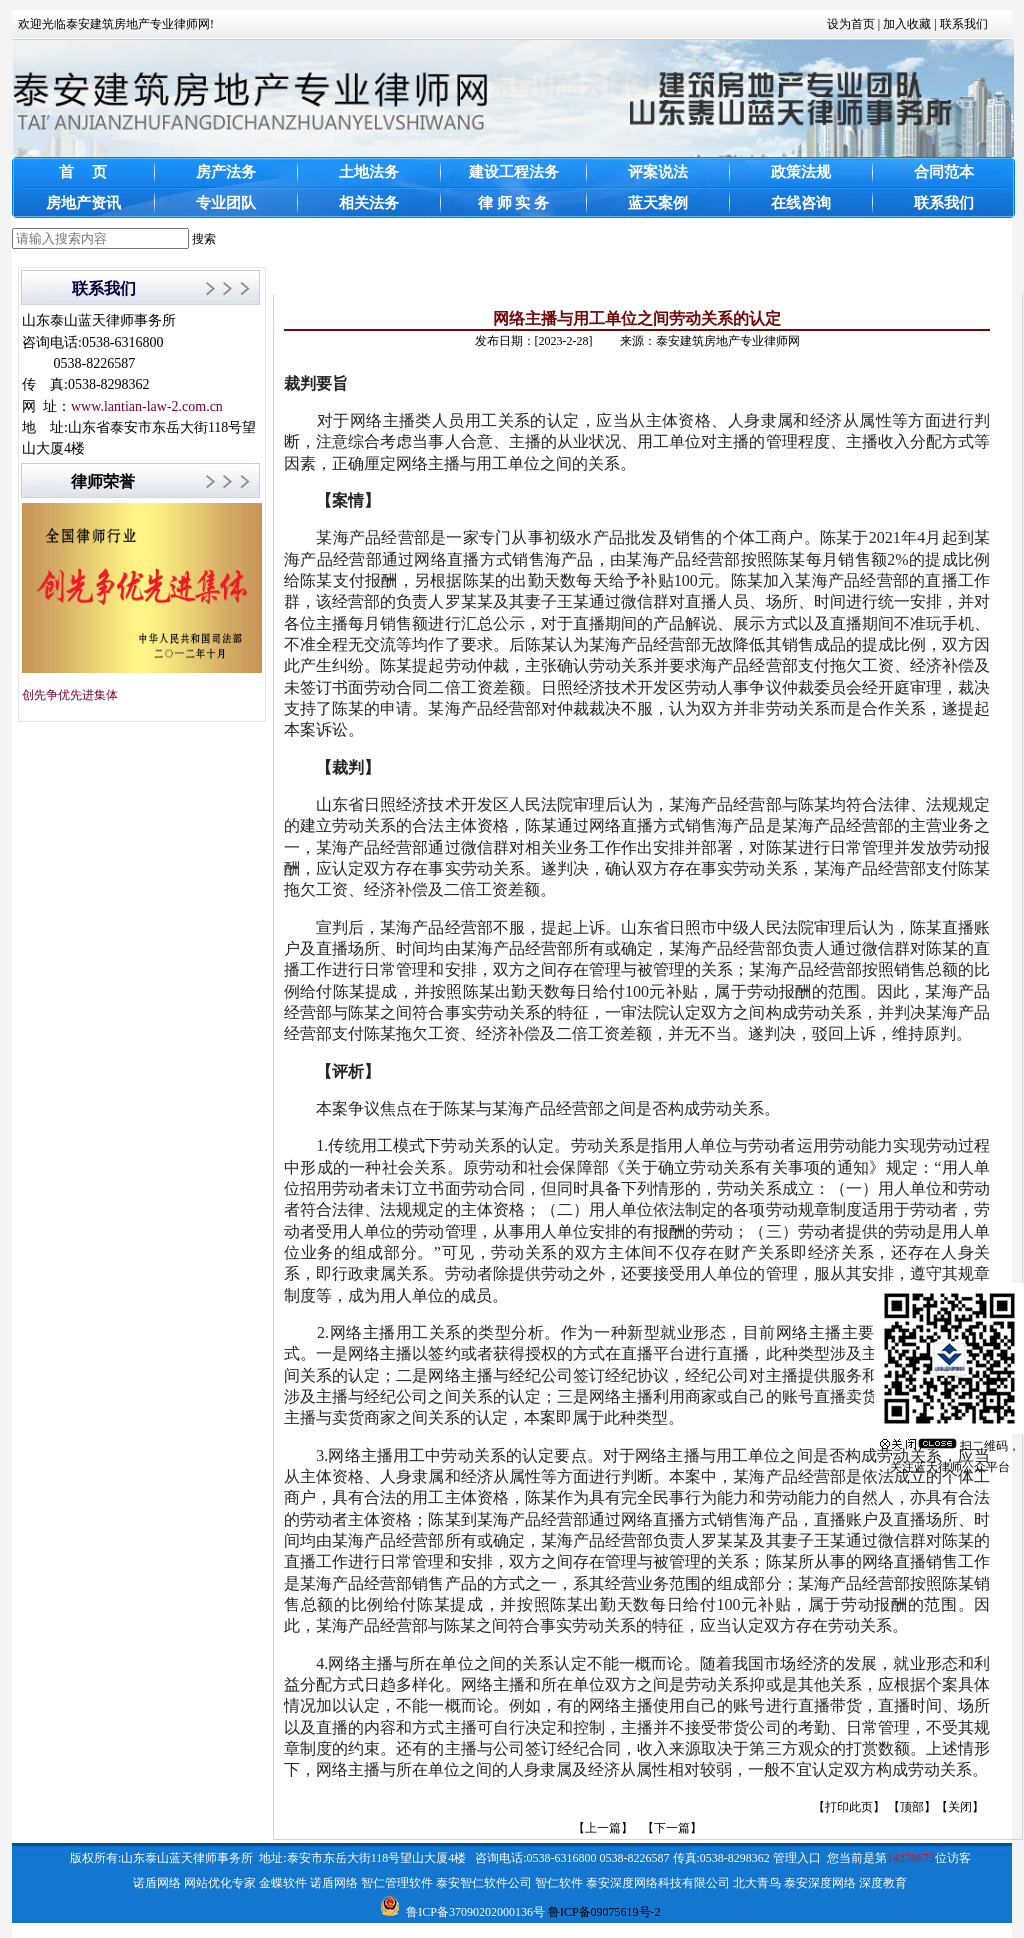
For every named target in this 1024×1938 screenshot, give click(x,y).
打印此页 (849, 1807)
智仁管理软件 (397, 1883)
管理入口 (797, 1858)
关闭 (960, 1807)
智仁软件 (559, 1883)
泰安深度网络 (820, 1883)
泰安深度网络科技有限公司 (658, 1883)
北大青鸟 (757, 1883)
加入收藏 (907, 24)
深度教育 (883, 1883)
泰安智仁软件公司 (484, 1883)
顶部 (912, 1807)
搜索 (204, 239)
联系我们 (964, 24)
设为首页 (851, 24)
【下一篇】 (672, 1828)
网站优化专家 (220, 1883)
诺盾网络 (157, 1883)
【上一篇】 (603, 1828)
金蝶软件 (283, 1883)
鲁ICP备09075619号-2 (604, 1912)
